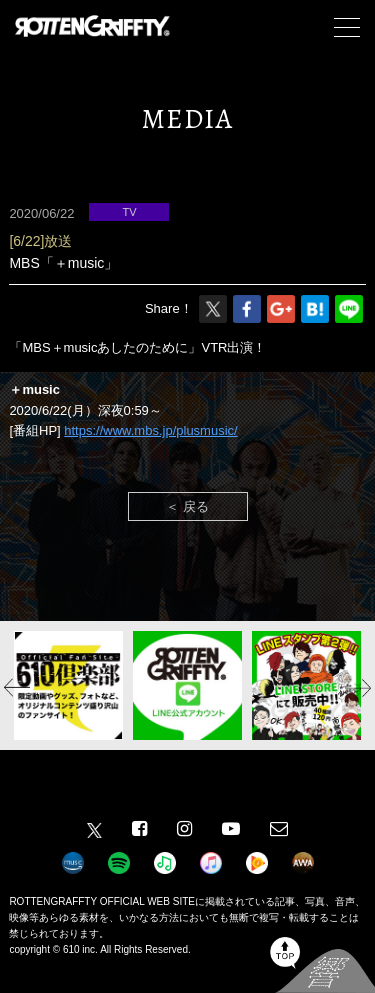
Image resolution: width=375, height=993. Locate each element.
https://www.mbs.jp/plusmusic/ (150, 430)
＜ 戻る (187, 506)
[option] (68, 685)
